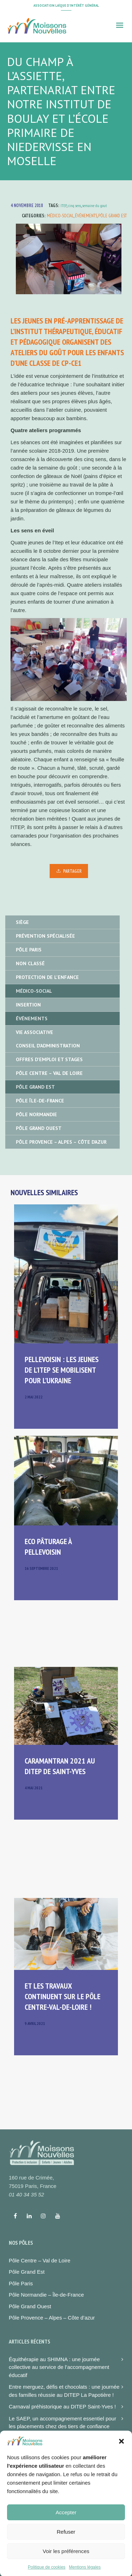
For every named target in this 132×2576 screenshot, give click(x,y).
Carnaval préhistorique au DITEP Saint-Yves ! (62, 2406)
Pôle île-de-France (40, 1100)
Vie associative (34, 1032)
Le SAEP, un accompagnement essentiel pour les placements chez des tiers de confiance (62, 2422)
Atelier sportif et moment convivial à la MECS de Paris (61, 2442)
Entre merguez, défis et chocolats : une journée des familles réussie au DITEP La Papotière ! (64, 2391)
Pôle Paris (29, 950)
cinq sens (74, 205)
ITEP (64, 205)
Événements (86, 216)
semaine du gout (94, 205)
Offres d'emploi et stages (49, 1059)
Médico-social (60, 216)
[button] (121, 2461)
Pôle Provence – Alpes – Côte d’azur (52, 2318)
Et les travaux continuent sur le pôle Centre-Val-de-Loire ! (62, 1996)
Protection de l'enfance (47, 977)
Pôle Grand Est (112, 216)
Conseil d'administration (48, 1045)
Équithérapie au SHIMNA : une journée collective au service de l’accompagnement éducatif (59, 2367)
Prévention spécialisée (45, 936)
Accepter (66, 2533)
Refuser (66, 2552)
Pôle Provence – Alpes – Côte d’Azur (61, 1142)
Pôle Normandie (36, 1114)
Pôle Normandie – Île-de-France (46, 2295)
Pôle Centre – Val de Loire (49, 1073)
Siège (22, 922)
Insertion (28, 1005)
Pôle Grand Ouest (39, 1128)
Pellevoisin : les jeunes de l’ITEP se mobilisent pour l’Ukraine (62, 1369)
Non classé (30, 963)
